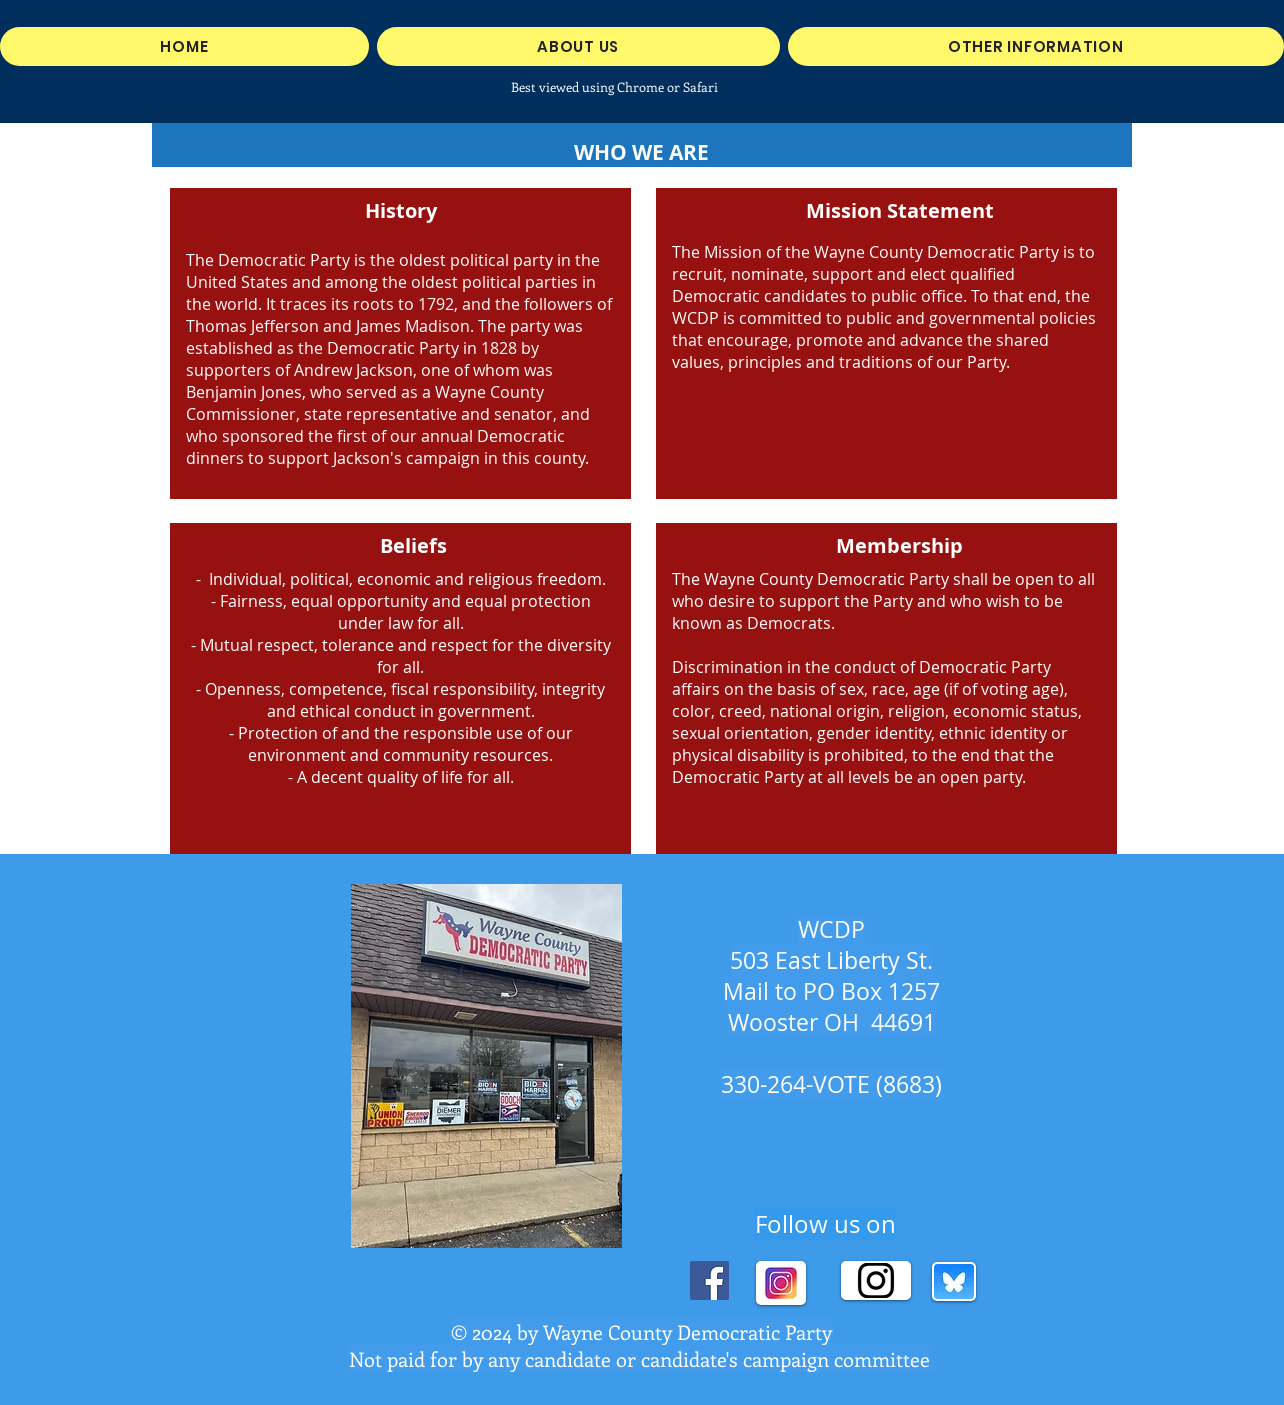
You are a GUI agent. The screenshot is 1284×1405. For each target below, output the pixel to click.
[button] (1036, 46)
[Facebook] (709, 1280)
